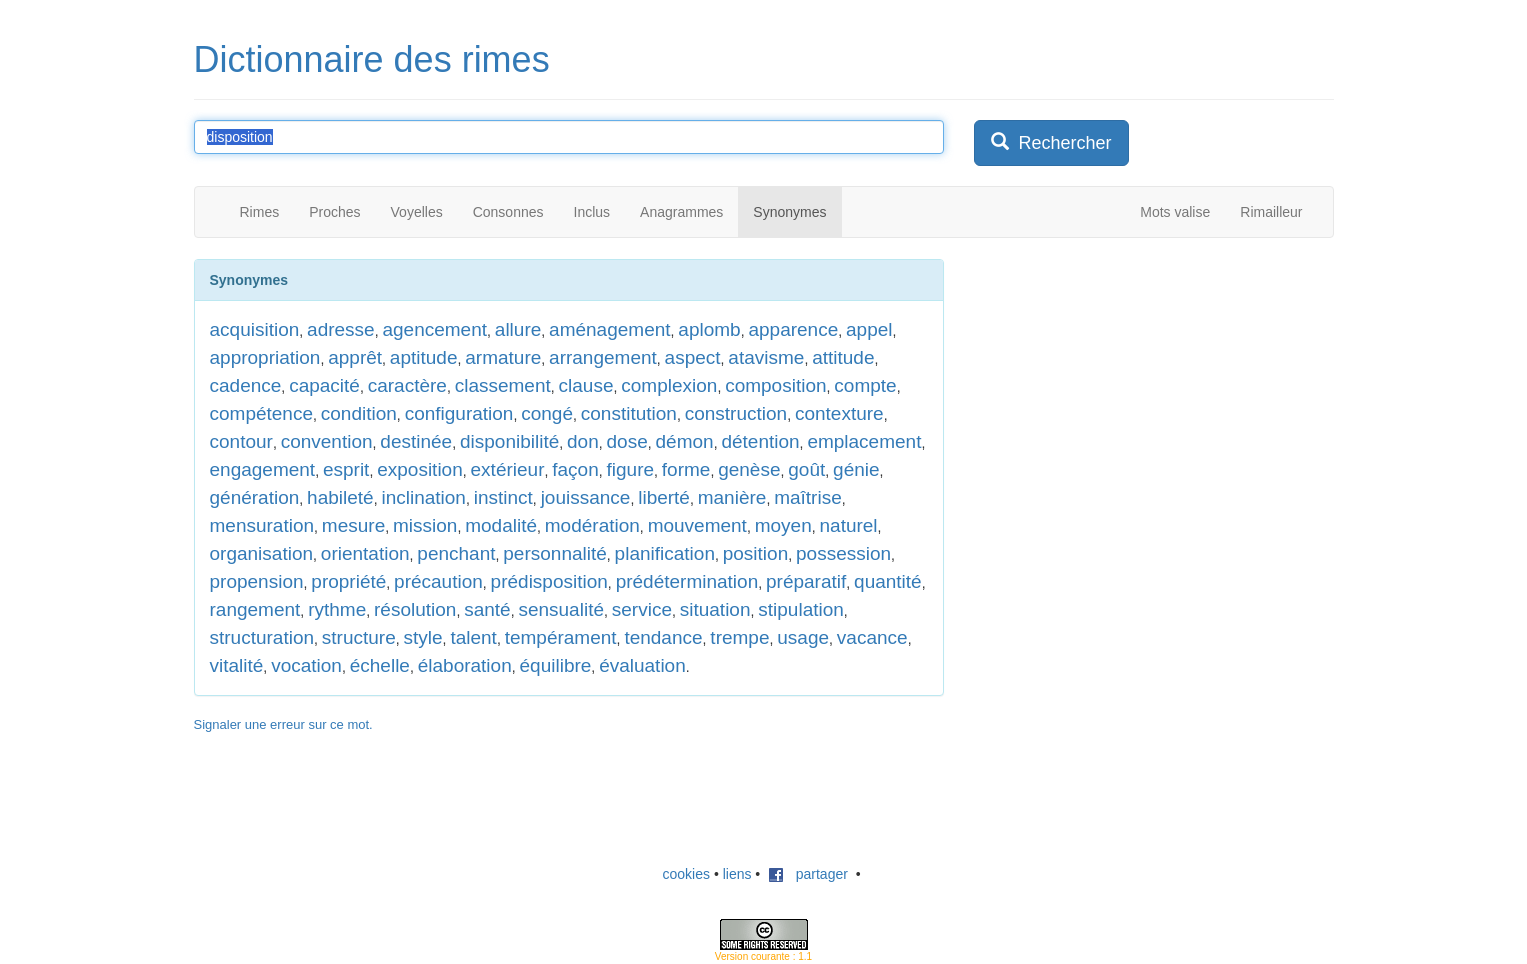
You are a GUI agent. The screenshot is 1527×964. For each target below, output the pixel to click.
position (756, 553)
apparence (793, 329)
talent (473, 637)
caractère (407, 385)
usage (803, 637)
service (642, 609)
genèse (749, 469)
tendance (663, 637)
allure (518, 329)
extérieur (508, 469)
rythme (337, 609)
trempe (739, 637)
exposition (420, 469)
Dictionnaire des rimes (372, 59)
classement (503, 385)
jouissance (586, 497)
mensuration (262, 525)
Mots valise (1175, 212)
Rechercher (1051, 142)
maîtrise (808, 497)
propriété (348, 581)
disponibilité (509, 441)
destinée (416, 441)
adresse (341, 329)
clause (586, 385)
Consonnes (508, 212)
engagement (263, 469)
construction (736, 413)
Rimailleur (1271, 212)
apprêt (355, 357)
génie (856, 469)
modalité (501, 525)
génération (255, 497)
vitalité (237, 665)
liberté (664, 497)
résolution (415, 609)
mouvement (697, 525)
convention (327, 441)
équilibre (556, 665)
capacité (324, 385)
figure (631, 469)
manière (732, 497)
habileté (340, 497)
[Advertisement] (1124, 384)
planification (665, 553)
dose (627, 441)
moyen (783, 525)
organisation (262, 553)
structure (359, 637)
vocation (306, 665)
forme (686, 469)
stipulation (801, 609)
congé (547, 413)
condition (359, 413)
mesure (353, 525)
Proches (334, 212)
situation (715, 609)
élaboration (465, 665)
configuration (459, 413)
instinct (503, 497)
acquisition (255, 329)
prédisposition (549, 581)
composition (775, 385)
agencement (434, 329)
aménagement (609, 329)
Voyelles (417, 212)
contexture (839, 413)
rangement (255, 609)
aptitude (424, 357)
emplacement (864, 441)
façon (575, 469)
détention (760, 441)
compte (865, 385)
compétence (262, 413)
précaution (438, 581)
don (583, 441)
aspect (693, 357)
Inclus (592, 212)
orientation (365, 553)
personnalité (555, 553)
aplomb (709, 329)
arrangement (603, 357)
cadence (246, 385)
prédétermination (687, 581)
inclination (423, 497)
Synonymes (789, 212)
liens (737, 874)
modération (592, 525)
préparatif (806, 581)
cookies (686, 874)
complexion (669, 385)
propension (257, 581)
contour (241, 441)
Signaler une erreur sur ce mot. (283, 724)
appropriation (265, 357)
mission (425, 525)
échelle (380, 665)
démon (685, 441)
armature (503, 357)
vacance (872, 637)
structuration (262, 637)
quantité (888, 581)
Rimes (260, 212)
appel (869, 329)
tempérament (561, 637)
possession (843, 553)
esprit (346, 469)
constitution (629, 413)
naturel (849, 525)
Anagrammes (681, 212)
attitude (843, 357)
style (423, 637)
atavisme (766, 357)
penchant (456, 553)
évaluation (642, 665)
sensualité (561, 609)
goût (806, 469)
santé (487, 609)
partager (808, 874)
